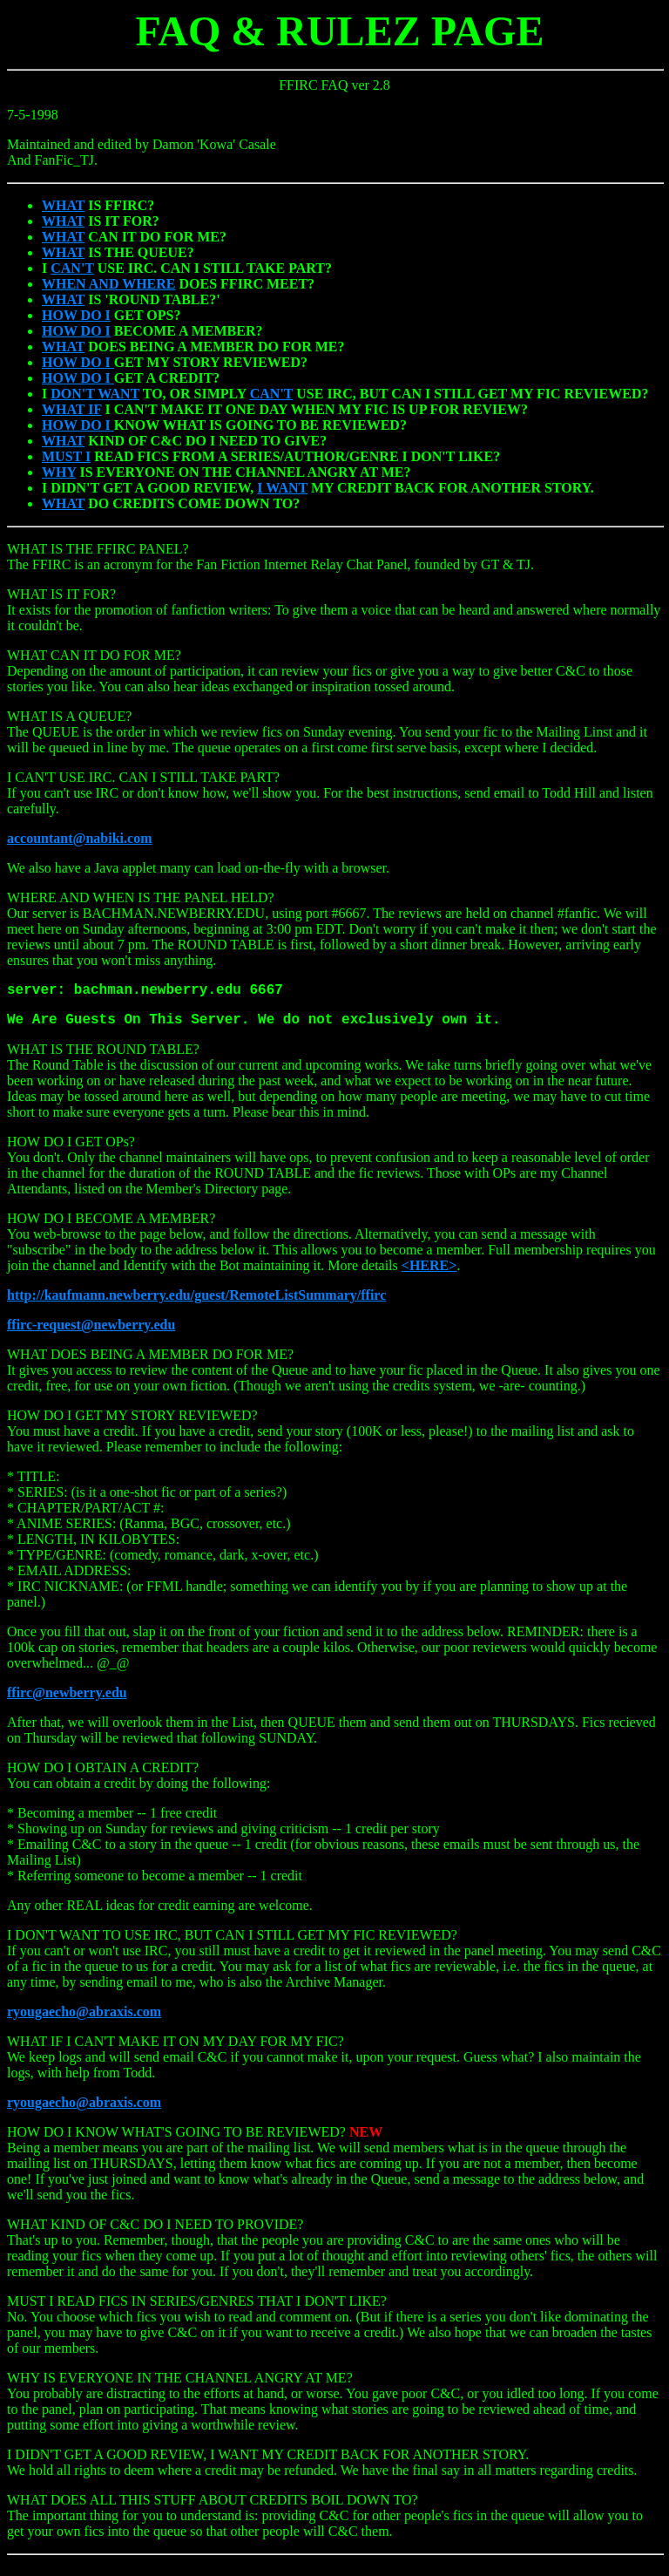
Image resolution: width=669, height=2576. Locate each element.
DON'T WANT (95, 393)
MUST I (66, 456)
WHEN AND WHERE (109, 283)
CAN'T (72, 268)
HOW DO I (76, 315)
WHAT (63, 205)
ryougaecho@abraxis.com (84, 2018)
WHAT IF (72, 409)
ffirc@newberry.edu (67, 1699)
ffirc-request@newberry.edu (91, 1331)
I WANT (282, 487)
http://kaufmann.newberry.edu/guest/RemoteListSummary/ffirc (196, 1302)
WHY (59, 472)
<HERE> (429, 1272)
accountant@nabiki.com (79, 838)
